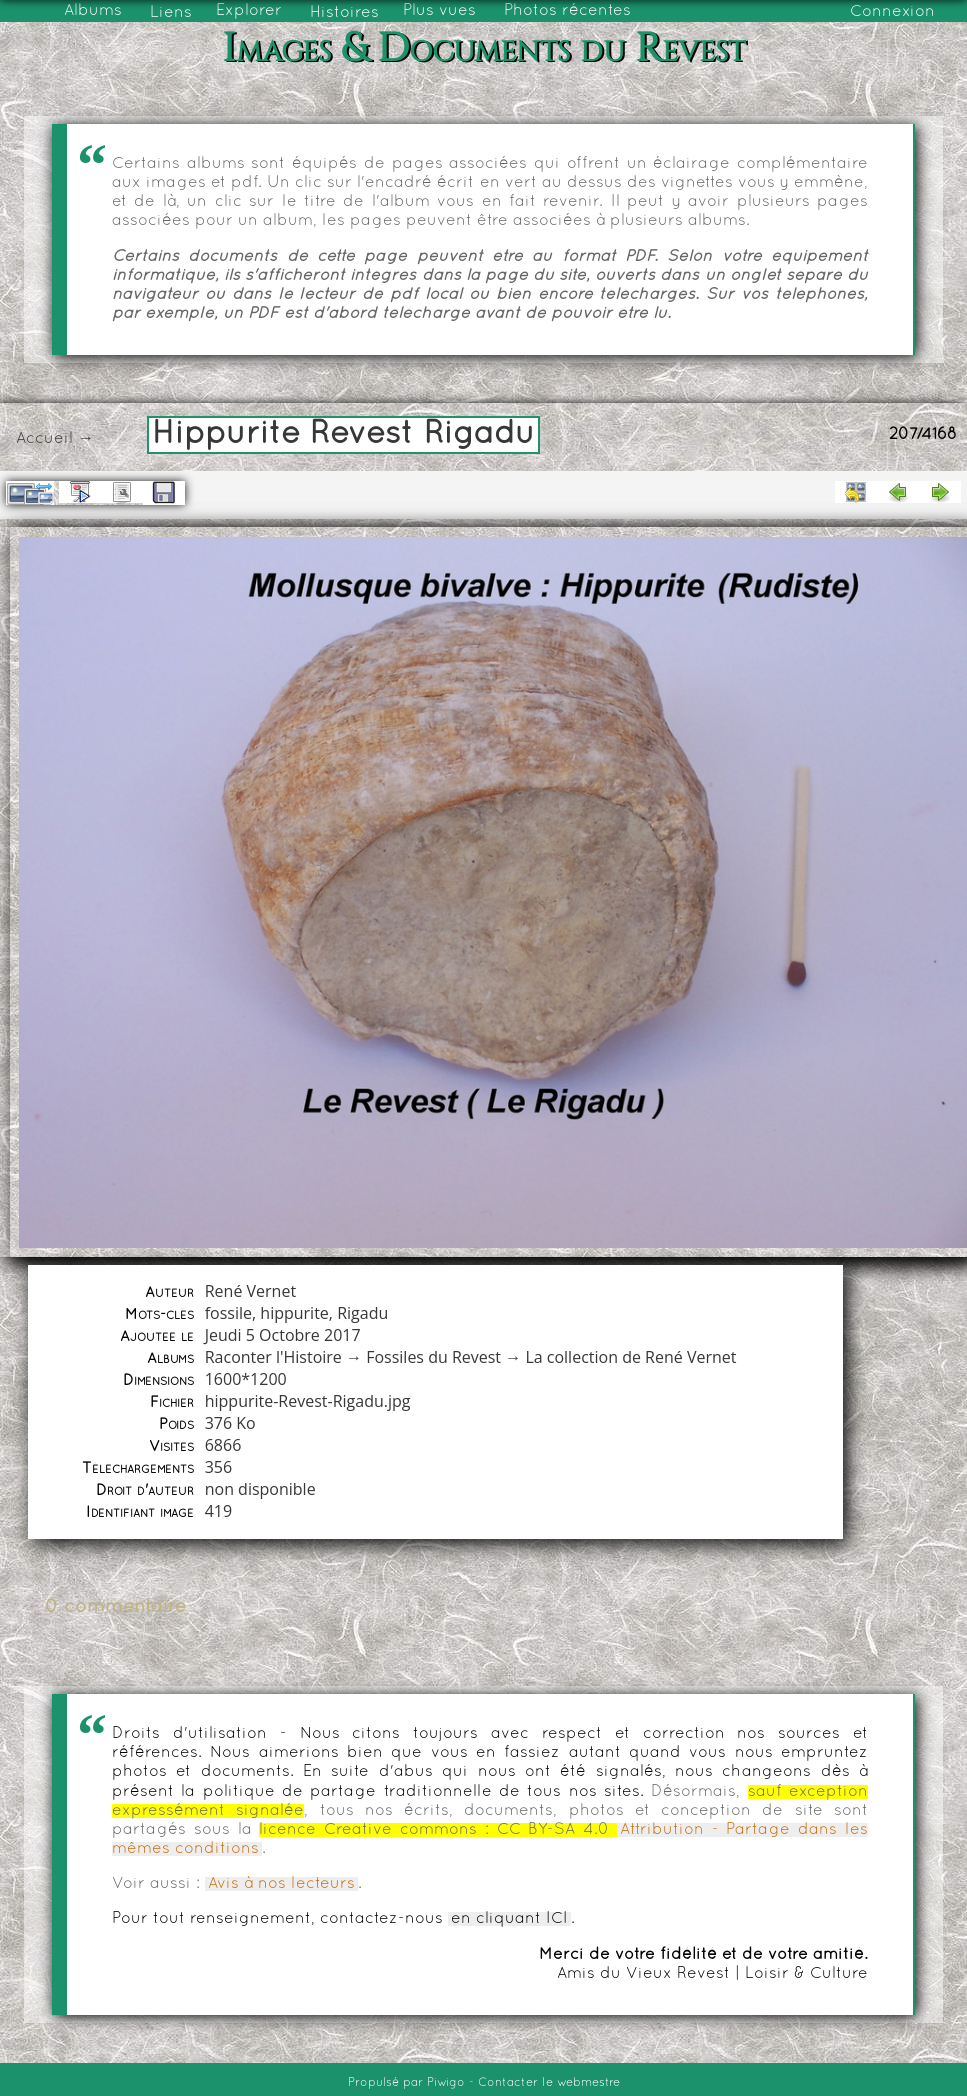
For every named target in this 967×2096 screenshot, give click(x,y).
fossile (228, 1313)
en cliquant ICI (509, 1919)
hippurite (294, 1313)
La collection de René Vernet (630, 1357)
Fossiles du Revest (433, 1357)
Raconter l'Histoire (273, 1357)
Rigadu (362, 1313)
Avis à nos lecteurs (281, 1884)
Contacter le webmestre (549, 2083)
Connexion (892, 12)
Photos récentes (567, 11)
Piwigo (446, 2083)
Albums (93, 11)
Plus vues (439, 11)
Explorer (249, 11)
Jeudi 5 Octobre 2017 (283, 1335)
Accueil (44, 439)
